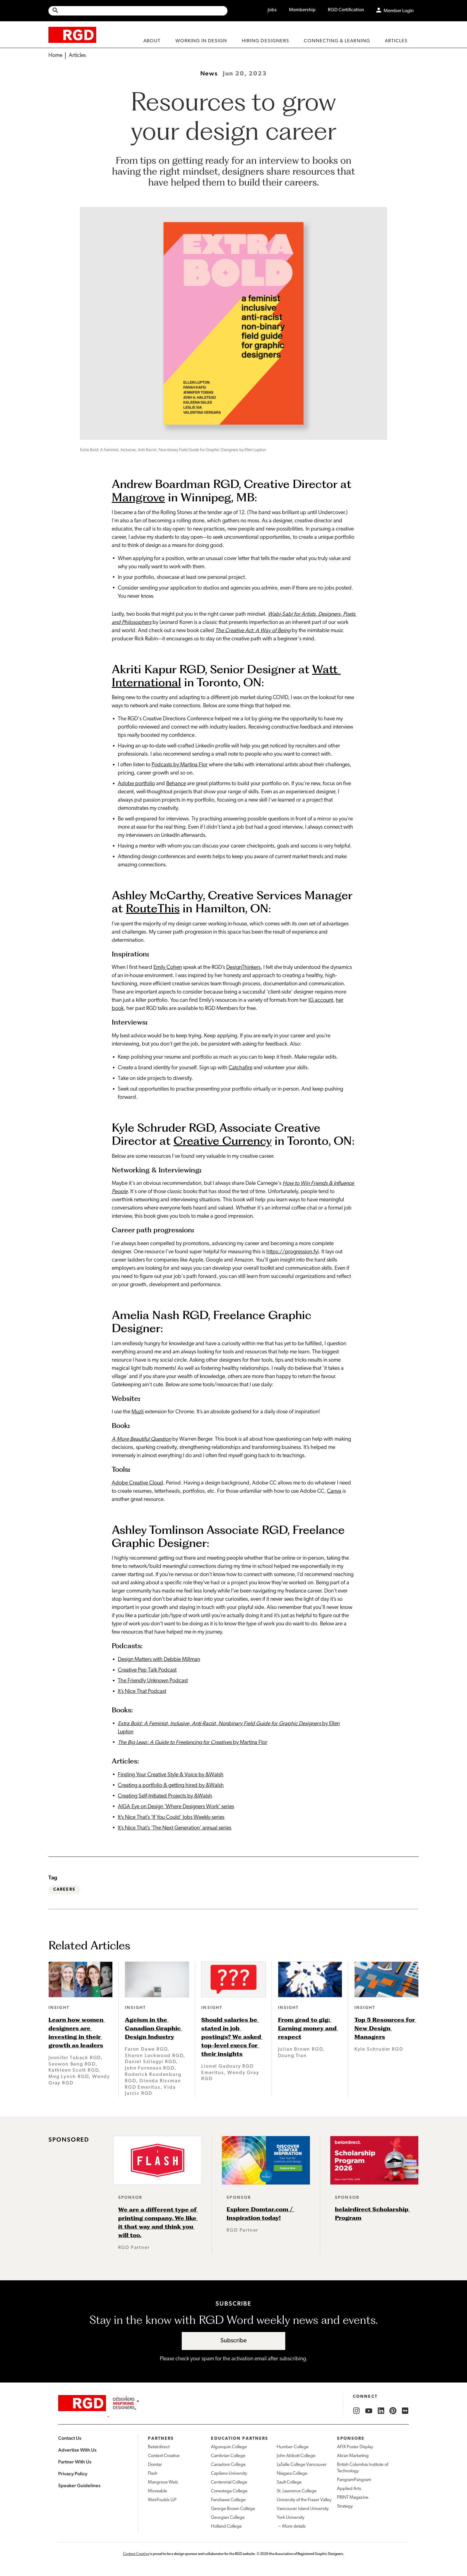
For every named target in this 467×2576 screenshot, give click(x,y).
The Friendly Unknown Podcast (153, 1681)
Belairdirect (159, 2447)
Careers (64, 1889)
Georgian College (228, 2517)
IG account (320, 1000)
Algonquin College (229, 2447)
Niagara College (292, 2473)
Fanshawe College (228, 2500)
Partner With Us (74, 2462)
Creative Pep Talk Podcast (147, 1670)
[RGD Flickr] (405, 2410)
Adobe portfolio (136, 784)
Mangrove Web (163, 2482)
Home (55, 55)
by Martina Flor (192, 1743)
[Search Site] (143, 11)
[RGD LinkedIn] (380, 2410)
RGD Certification (346, 10)
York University (290, 2517)
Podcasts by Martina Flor (180, 765)
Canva (334, 1491)
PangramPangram (354, 2480)
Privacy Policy (72, 2474)
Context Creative (164, 2456)
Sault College (289, 2482)
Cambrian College (228, 2456)
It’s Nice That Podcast (142, 1691)
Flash (152, 2473)
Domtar (155, 2465)
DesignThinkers (243, 967)
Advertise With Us (77, 2450)
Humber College (293, 2447)
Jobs (272, 10)
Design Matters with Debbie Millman (159, 1659)
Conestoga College (229, 2491)
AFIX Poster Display (355, 2447)
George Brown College (233, 2509)
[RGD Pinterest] (393, 2410)
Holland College (226, 2526)
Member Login (399, 11)
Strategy (345, 2506)
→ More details (291, 2526)
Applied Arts (349, 2489)
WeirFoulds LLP (162, 2500)
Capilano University (229, 2473)
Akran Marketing (353, 2456)
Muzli (138, 1412)
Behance (176, 784)
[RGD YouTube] (368, 2410)
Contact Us (69, 2438)
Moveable (157, 2491)
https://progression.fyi (292, 1252)
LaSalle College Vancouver (302, 2465)
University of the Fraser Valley (304, 2500)
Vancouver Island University (303, 2509)
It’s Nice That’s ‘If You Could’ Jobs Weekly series (171, 1817)
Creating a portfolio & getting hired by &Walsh (171, 1785)
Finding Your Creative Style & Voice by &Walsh (170, 1775)
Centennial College (229, 2482)
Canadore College (228, 2465)
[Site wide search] (137, 11)
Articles (77, 55)
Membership (302, 10)
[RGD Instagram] (356, 2410)
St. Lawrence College (297, 2491)
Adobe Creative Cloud (137, 1483)
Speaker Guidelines (79, 2485)
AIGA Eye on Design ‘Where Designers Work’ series (176, 1807)
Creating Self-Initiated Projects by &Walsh (165, 1796)
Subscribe (233, 2341)
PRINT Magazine (352, 2497)
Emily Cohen (167, 967)
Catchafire (240, 1068)
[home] (72, 34)
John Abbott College (296, 2456)
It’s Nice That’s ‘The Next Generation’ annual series (174, 1828)
